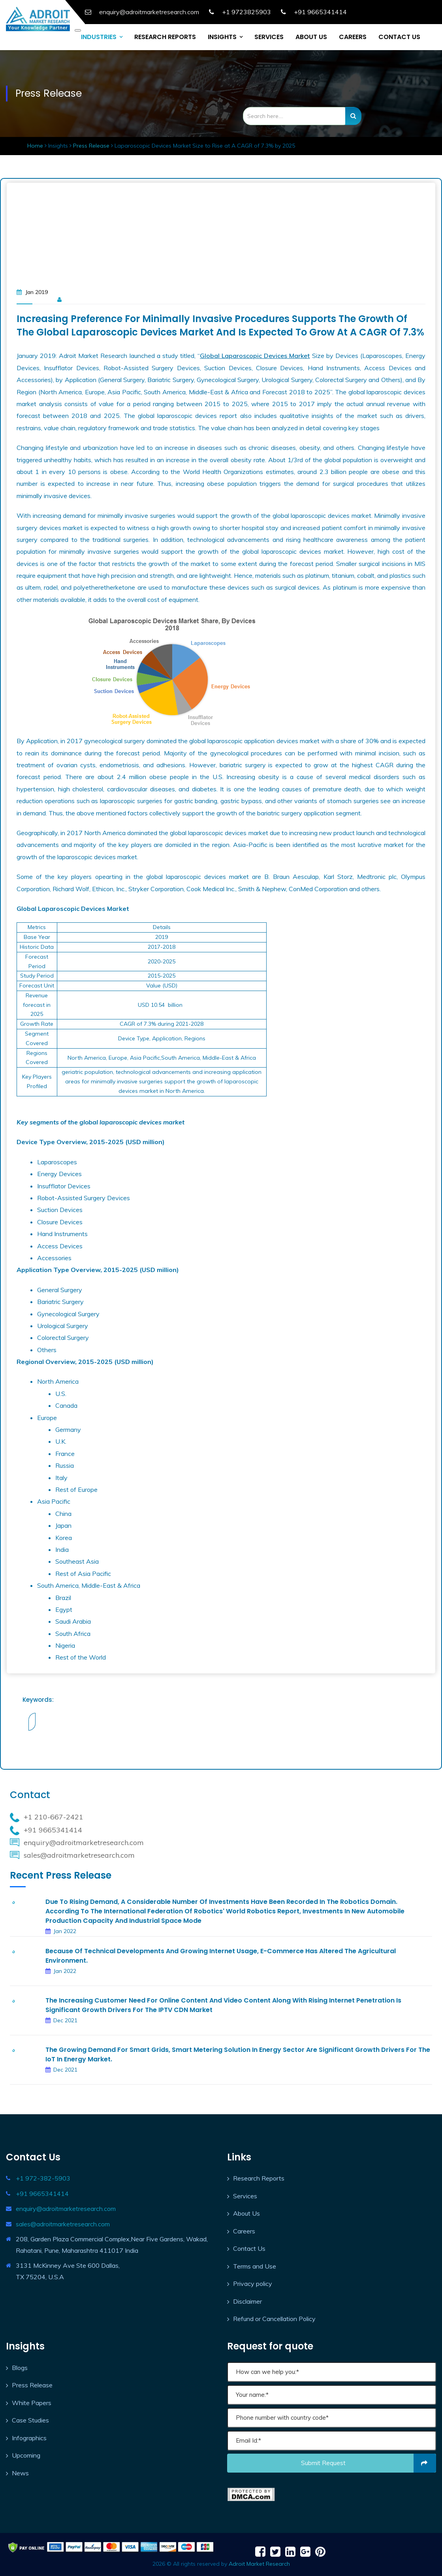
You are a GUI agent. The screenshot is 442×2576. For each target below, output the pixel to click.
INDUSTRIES (99, 36)
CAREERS (353, 36)
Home (36, 145)
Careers (244, 2231)
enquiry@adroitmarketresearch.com (66, 2209)
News (20, 2473)
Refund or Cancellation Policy (274, 2319)
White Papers (31, 2403)
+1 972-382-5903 (43, 2178)
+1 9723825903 (246, 12)
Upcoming (26, 2455)
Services (245, 2196)
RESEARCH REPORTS (165, 36)
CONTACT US (399, 36)
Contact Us (249, 2248)
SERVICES (269, 36)
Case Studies (30, 2420)
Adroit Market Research (259, 2563)
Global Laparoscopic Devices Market (255, 356)
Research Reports (258, 2178)
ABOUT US (311, 36)
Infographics (29, 2438)
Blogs (20, 2368)
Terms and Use (254, 2266)
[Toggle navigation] (78, 30)
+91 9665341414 (320, 12)
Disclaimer (247, 2301)
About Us (246, 2213)
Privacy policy (252, 2283)
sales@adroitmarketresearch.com (63, 2224)
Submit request (368, 2463)
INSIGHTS (222, 36)
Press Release (91, 145)
